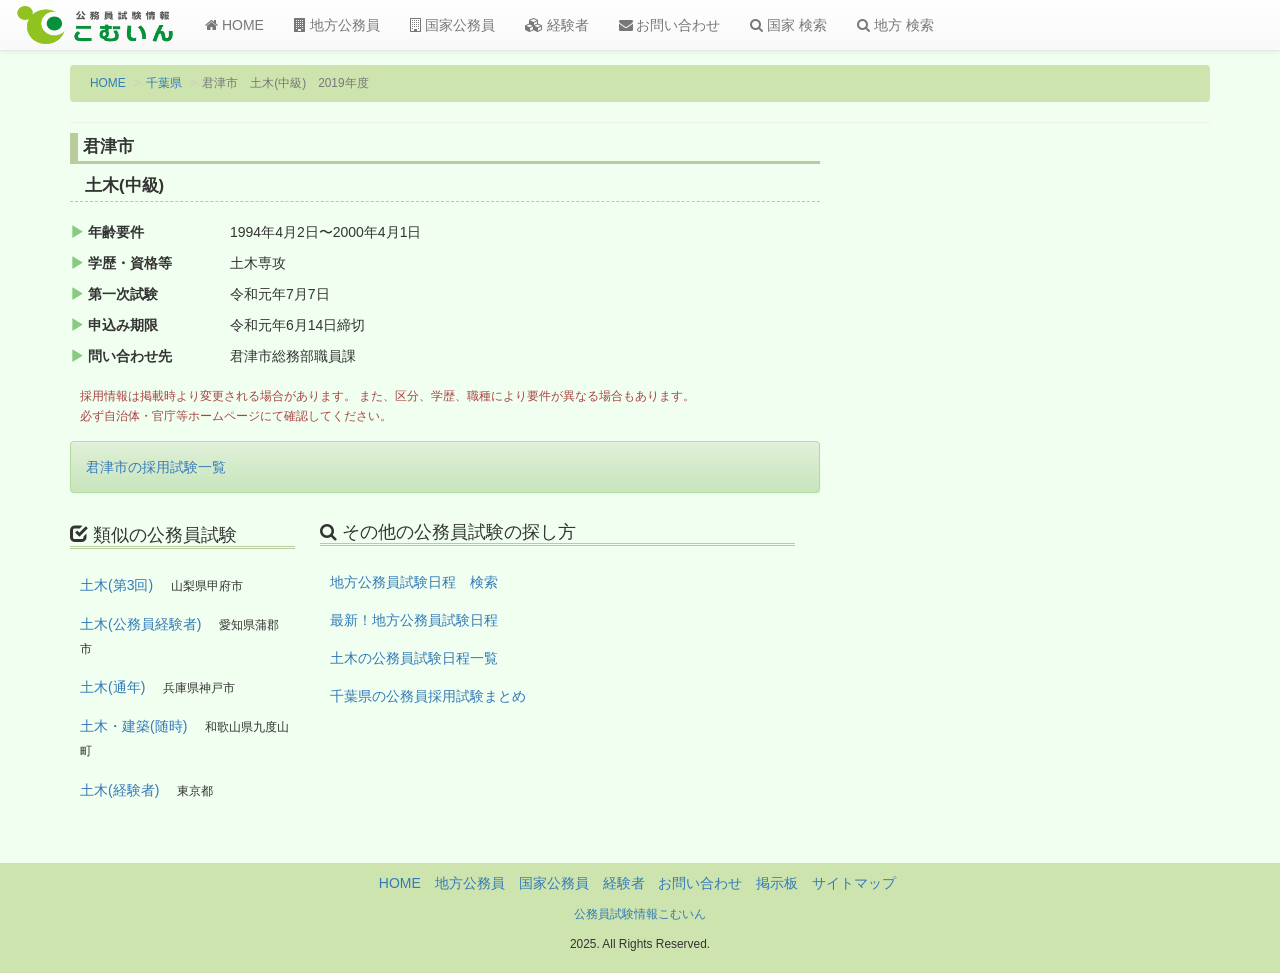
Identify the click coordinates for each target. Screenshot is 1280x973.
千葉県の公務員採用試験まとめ (428, 696)
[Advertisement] (1079, 463)
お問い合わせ (670, 25)
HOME (234, 25)
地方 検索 (895, 25)
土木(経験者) (119, 790)
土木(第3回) (116, 585)
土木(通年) (112, 687)
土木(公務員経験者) (140, 624)
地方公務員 (337, 25)
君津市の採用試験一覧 (156, 467)
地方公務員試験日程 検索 (414, 582)
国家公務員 (452, 25)
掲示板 (777, 883)
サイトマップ (854, 883)
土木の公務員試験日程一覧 (414, 658)
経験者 (557, 25)
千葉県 (164, 83)
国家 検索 (788, 25)
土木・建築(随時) (133, 726)
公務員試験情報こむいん (640, 914)
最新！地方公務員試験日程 (414, 620)
